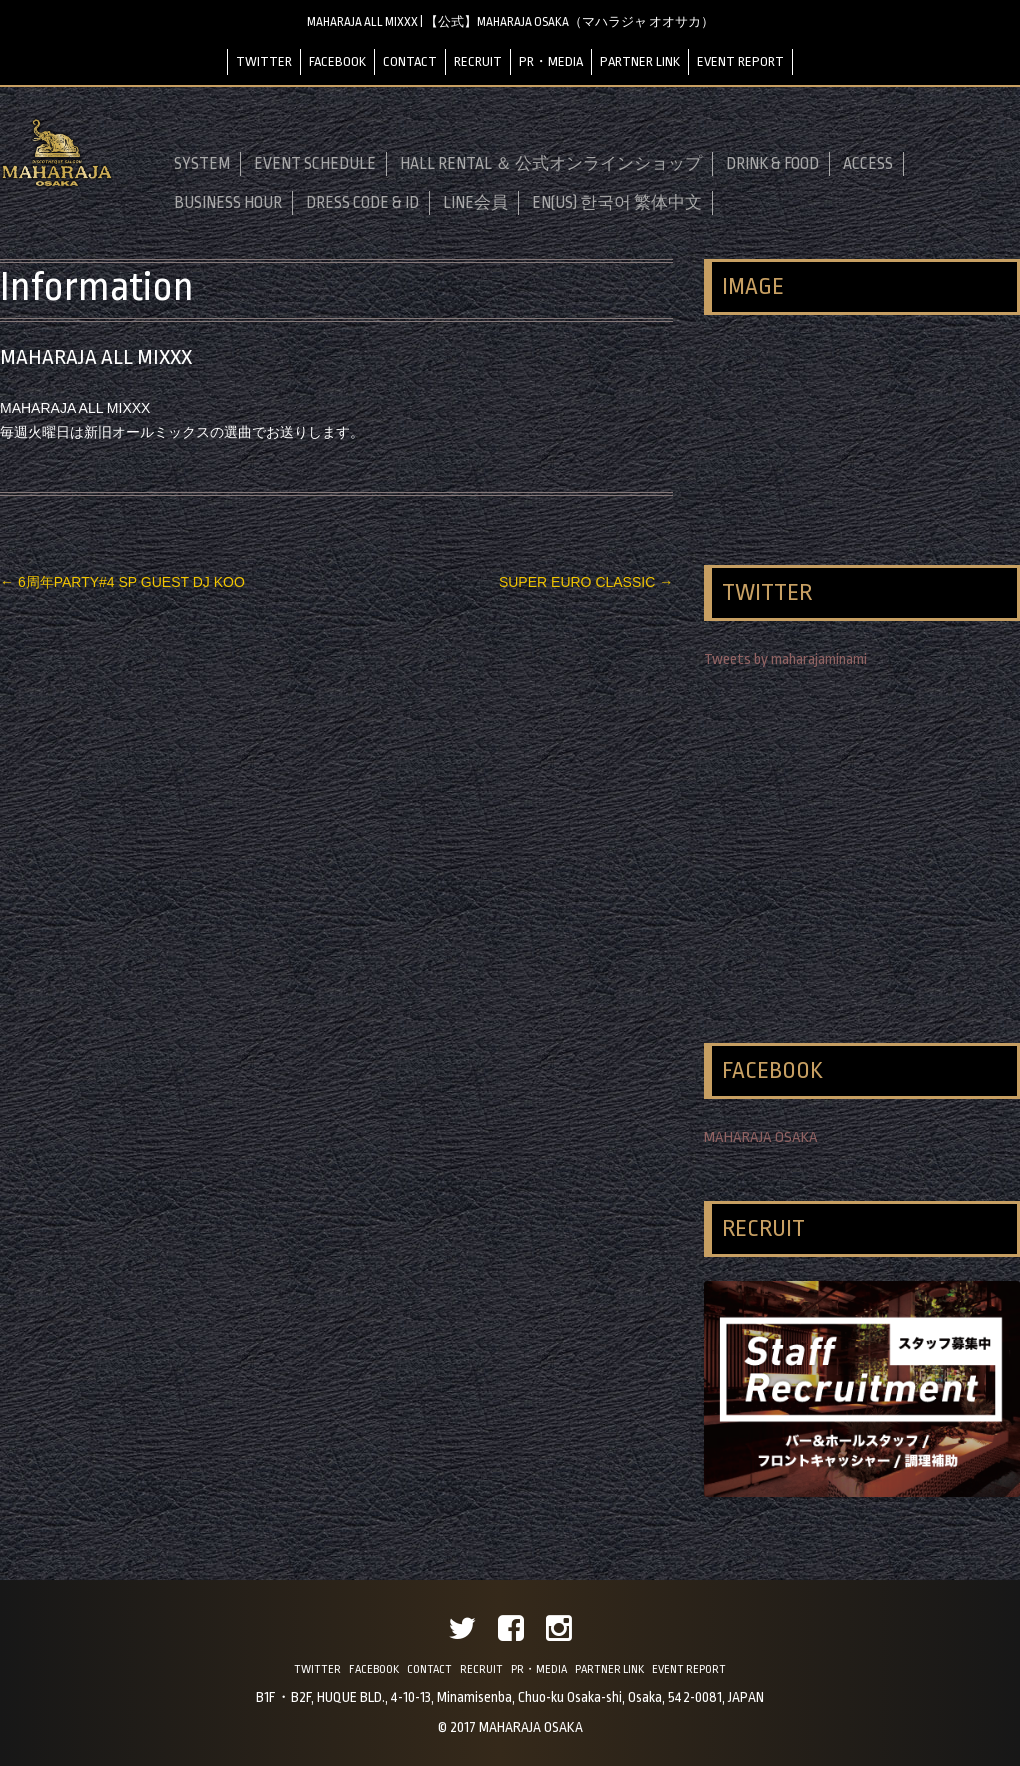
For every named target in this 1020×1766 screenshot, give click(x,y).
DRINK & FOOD (772, 164)
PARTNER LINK (640, 61)
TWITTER (264, 61)
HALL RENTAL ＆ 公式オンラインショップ (551, 164)
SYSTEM (202, 164)
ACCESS (868, 164)
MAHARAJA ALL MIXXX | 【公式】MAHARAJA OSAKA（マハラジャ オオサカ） (510, 22)
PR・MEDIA (551, 61)
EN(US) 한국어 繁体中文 (617, 203)
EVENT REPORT (740, 61)
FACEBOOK (337, 61)
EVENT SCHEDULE (315, 164)
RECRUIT (478, 61)
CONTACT (410, 61)
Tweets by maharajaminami (785, 659)
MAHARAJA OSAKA (761, 1137)
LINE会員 (475, 203)
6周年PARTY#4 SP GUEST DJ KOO (122, 582)
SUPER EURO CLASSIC (586, 582)
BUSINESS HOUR (228, 203)
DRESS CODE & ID (362, 203)
